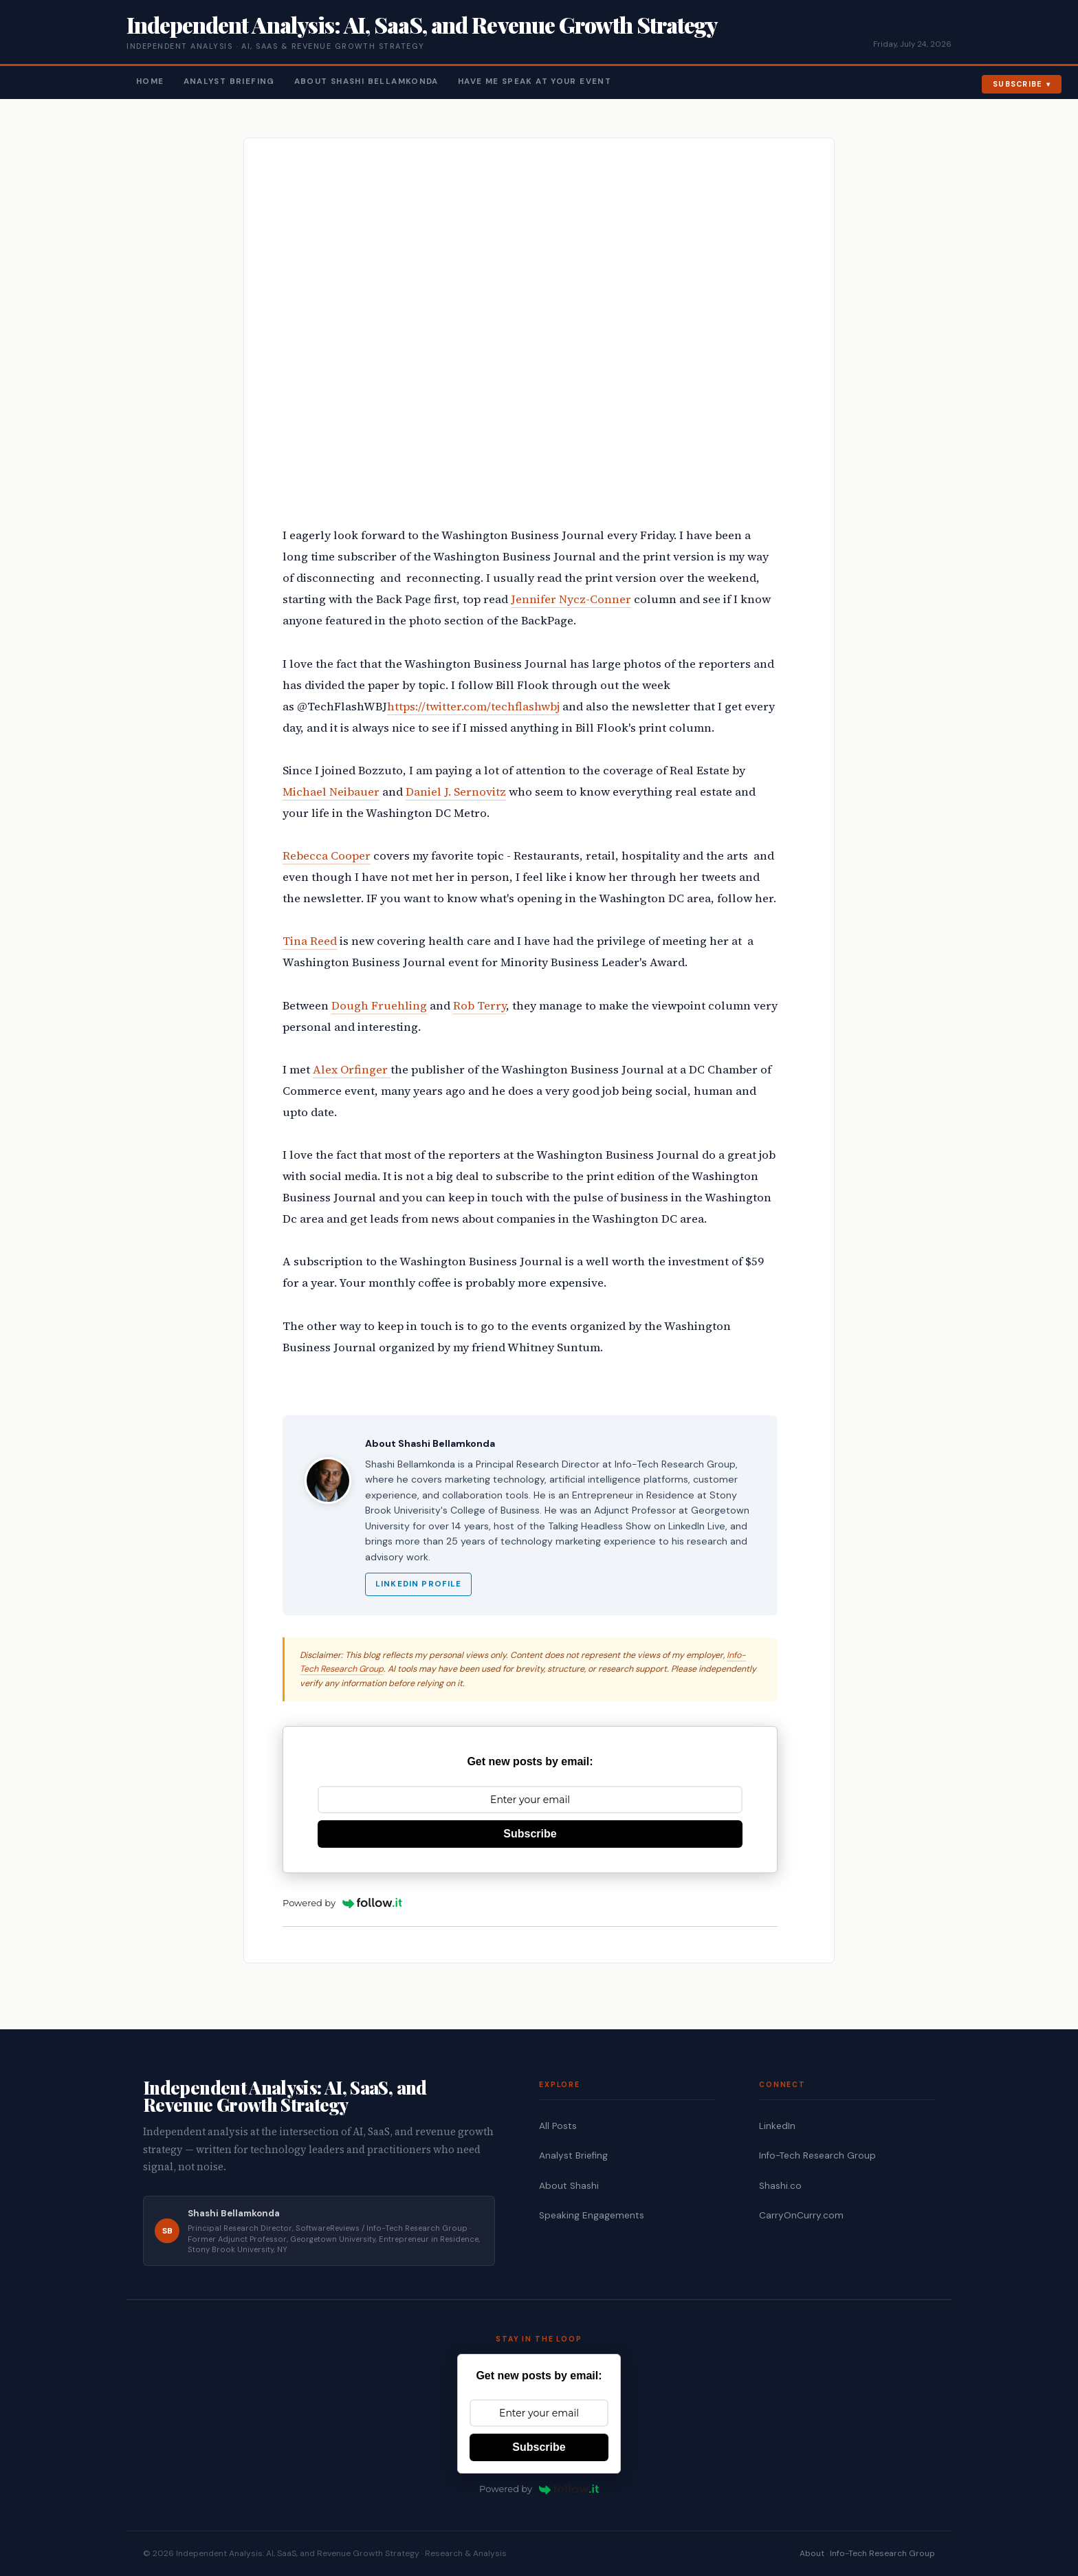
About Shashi (569, 2186)
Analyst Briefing (229, 81)
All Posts (558, 2126)
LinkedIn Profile (418, 1584)
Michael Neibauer (331, 792)
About (812, 2553)
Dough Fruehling (379, 1006)
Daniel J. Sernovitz (456, 792)
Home (150, 81)
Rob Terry (479, 1006)
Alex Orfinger (351, 1070)
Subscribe (1018, 84)
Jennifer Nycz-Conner (571, 599)
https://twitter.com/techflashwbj (473, 706)
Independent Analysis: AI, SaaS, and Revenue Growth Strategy (421, 24)
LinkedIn (777, 2126)
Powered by (342, 1902)
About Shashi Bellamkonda (366, 81)
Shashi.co (780, 2186)
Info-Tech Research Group (817, 2155)
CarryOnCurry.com (801, 2215)
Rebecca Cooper (327, 856)
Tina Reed (310, 941)
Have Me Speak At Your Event (534, 81)
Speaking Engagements (591, 2215)
